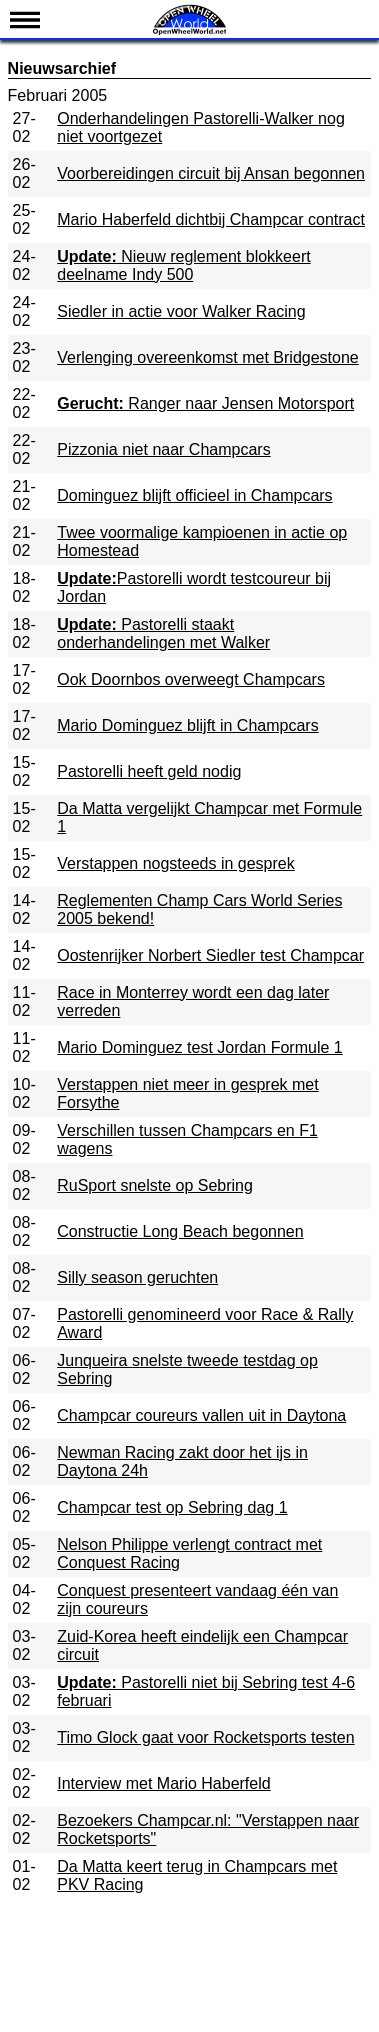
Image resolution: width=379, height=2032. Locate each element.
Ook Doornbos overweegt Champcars (191, 679)
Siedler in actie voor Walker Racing (181, 311)
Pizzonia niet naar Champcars (163, 449)
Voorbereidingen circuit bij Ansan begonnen (211, 173)
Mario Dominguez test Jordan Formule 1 (199, 1047)
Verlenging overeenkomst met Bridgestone (208, 357)
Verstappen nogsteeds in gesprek (176, 863)
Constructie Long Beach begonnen (180, 1231)
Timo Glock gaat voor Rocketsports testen (205, 1737)
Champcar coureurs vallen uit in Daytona (201, 1415)
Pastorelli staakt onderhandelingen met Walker (163, 633)
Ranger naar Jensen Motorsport (205, 403)
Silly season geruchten (137, 1277)
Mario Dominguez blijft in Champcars (187, 725)
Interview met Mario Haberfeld (163, 1783)
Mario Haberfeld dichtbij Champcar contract (211, 219)
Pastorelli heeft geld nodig (149, 771)
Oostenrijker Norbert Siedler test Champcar (210, 955)
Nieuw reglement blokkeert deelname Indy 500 (183, 265)
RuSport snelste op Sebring (155, 1185)
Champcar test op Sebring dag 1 (172, 1507)
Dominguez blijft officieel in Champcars (194, 495)
